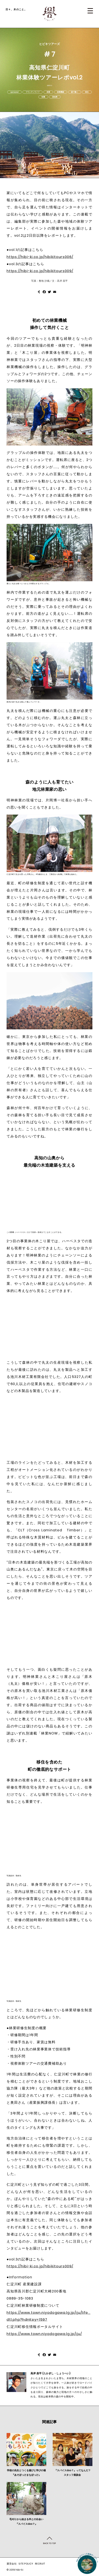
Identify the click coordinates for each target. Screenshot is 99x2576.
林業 (48, 92)
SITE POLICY (26, 2563)
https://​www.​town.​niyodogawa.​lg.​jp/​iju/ (44, 2333)
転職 (43, 97)
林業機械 (60, 92)
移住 (87, 92)
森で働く (74, 92)
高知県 (54, 97)
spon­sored (14, 92)
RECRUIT (40, 2563)
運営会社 (12, 2563)
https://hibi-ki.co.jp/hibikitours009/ (40, 270)
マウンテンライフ (33, 92)
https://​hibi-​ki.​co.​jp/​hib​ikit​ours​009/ (40, 2266)
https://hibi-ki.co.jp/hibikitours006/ (40, 256)
